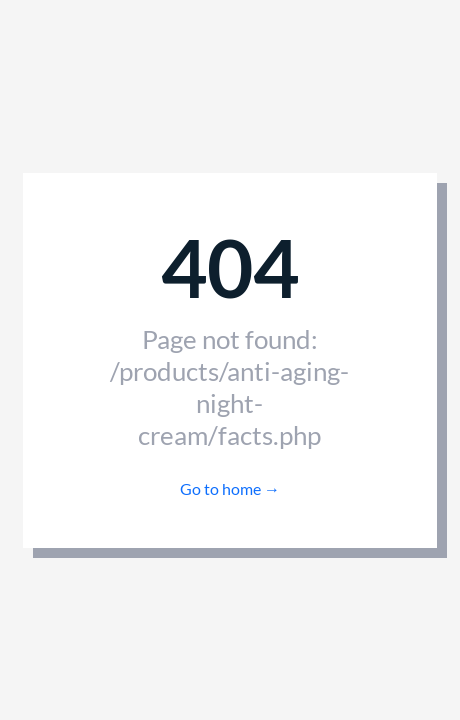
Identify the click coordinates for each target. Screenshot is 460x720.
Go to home (230, 488)
